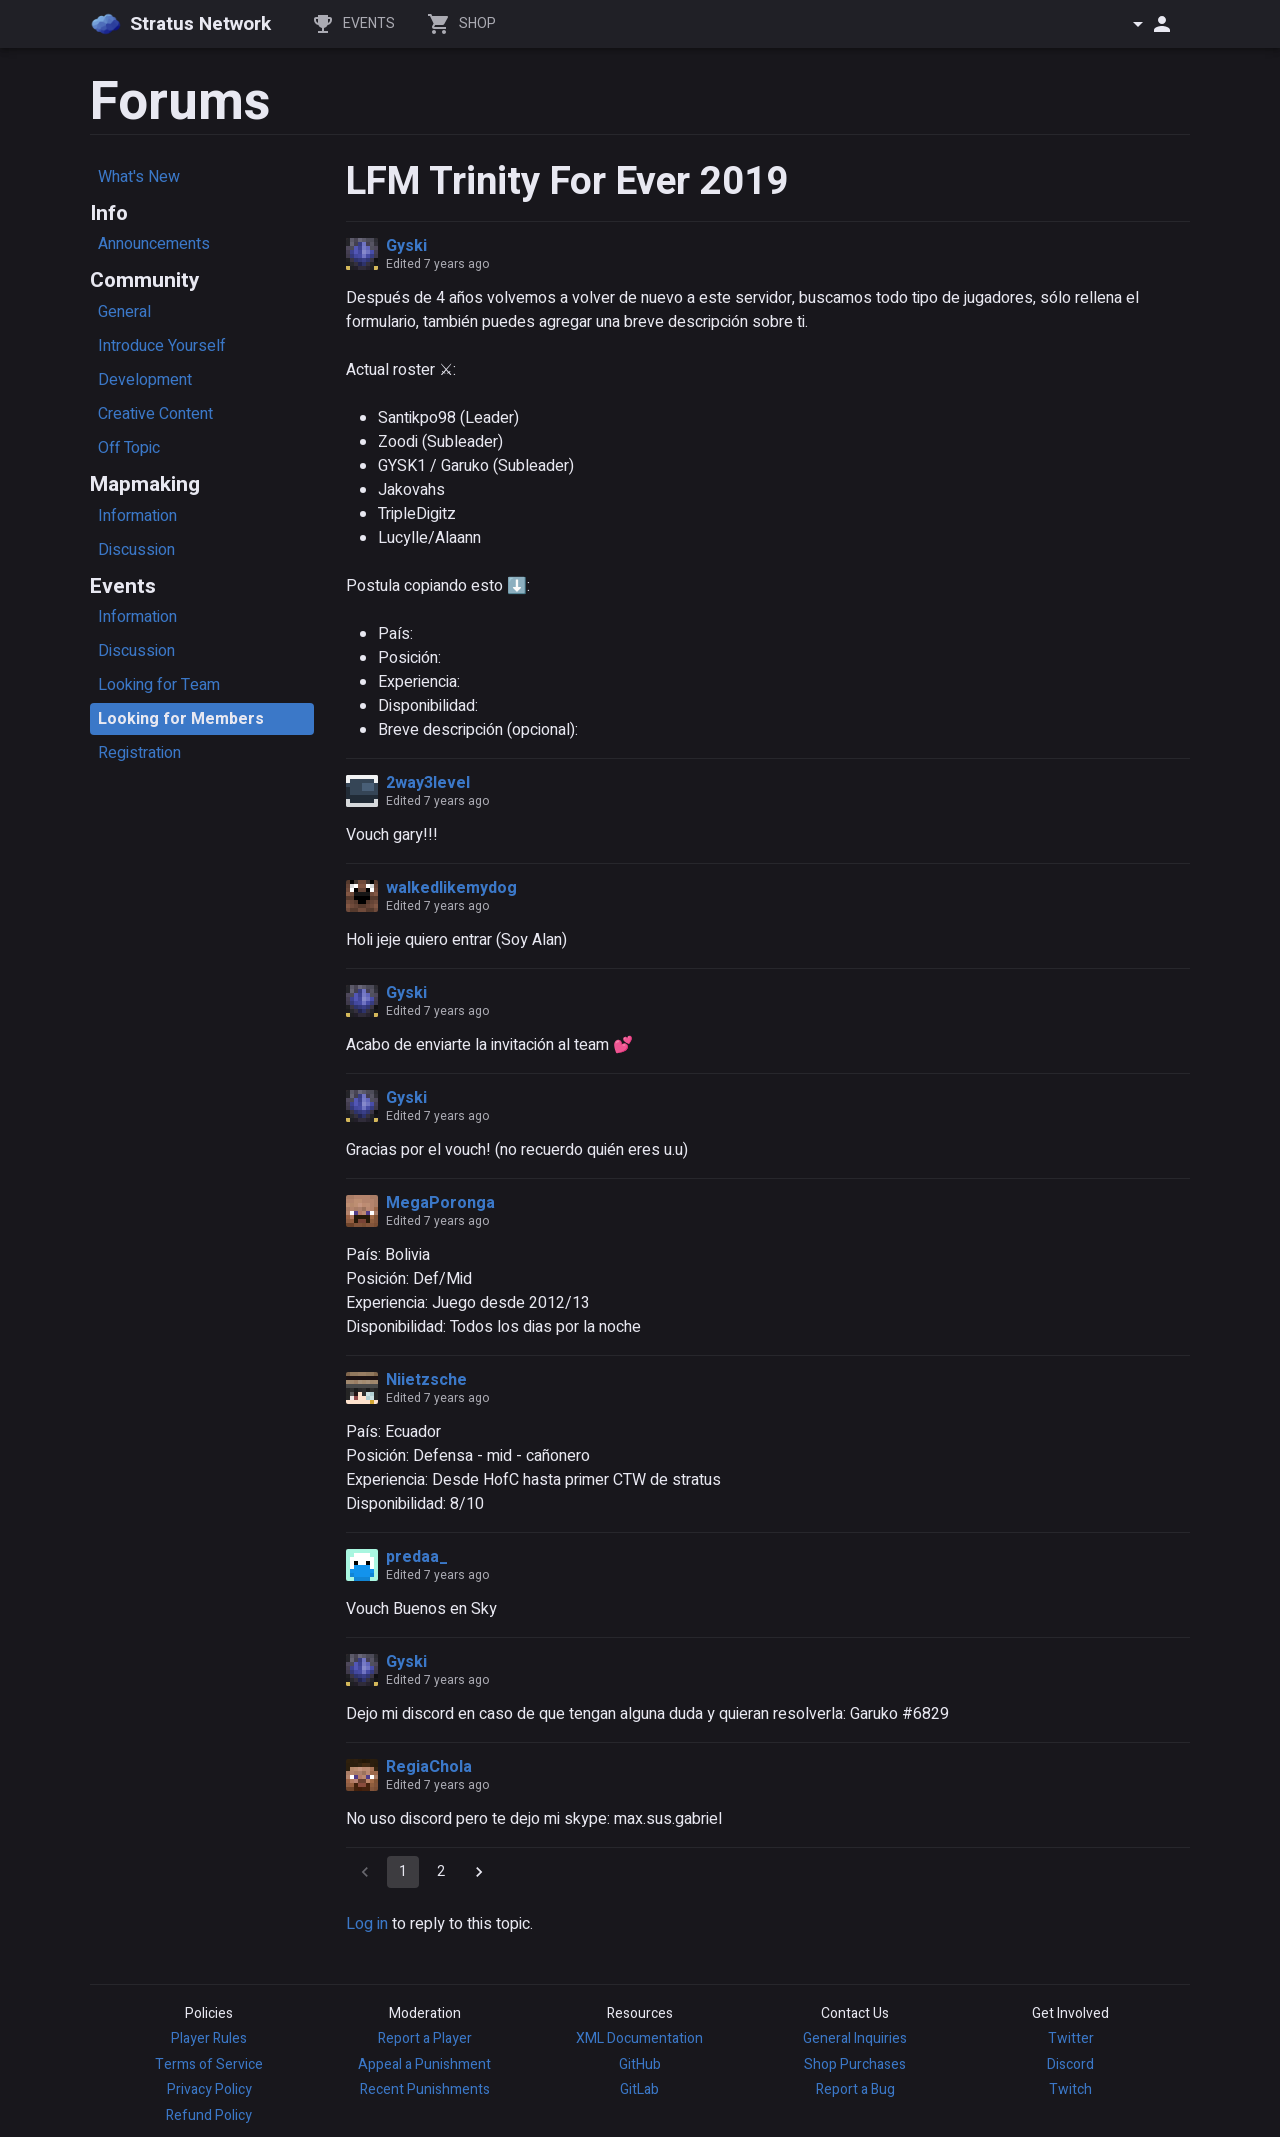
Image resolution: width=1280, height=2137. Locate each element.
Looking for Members (181, 719)
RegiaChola (429, 1767)
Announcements (154, 244)
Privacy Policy (209, 2089)
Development (145, 380)
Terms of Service (209, 2064)
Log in (367, 1924)
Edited (437, 264)
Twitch (1070, 2089)
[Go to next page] (479, 1872)
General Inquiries (855, 2038)
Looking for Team (159, 685)
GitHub (640, 2064)
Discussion (136, 550)
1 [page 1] (403, 1872)
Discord (1070, 2064)
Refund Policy (209, 2115)
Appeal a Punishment (424, 2064)
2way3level (428, 783)
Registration (139, 753)
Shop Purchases (855, 2064)
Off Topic (129, 448)
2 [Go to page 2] (441, 1872)
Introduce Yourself (162, 346)
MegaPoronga (440, 1203)
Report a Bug (855, 2089)
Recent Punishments (425, 2089)
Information (137, 516)
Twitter (1071, 2038)
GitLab (639, 2089)
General (124, 312)
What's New (139, 177)
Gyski (406, 246)
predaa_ (417, 1557)
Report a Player (425, 2038)
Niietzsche (426, 1380)
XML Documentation (639, 2038)
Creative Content (155, 414)
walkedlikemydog (451, 888)
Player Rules (209, 2038)
